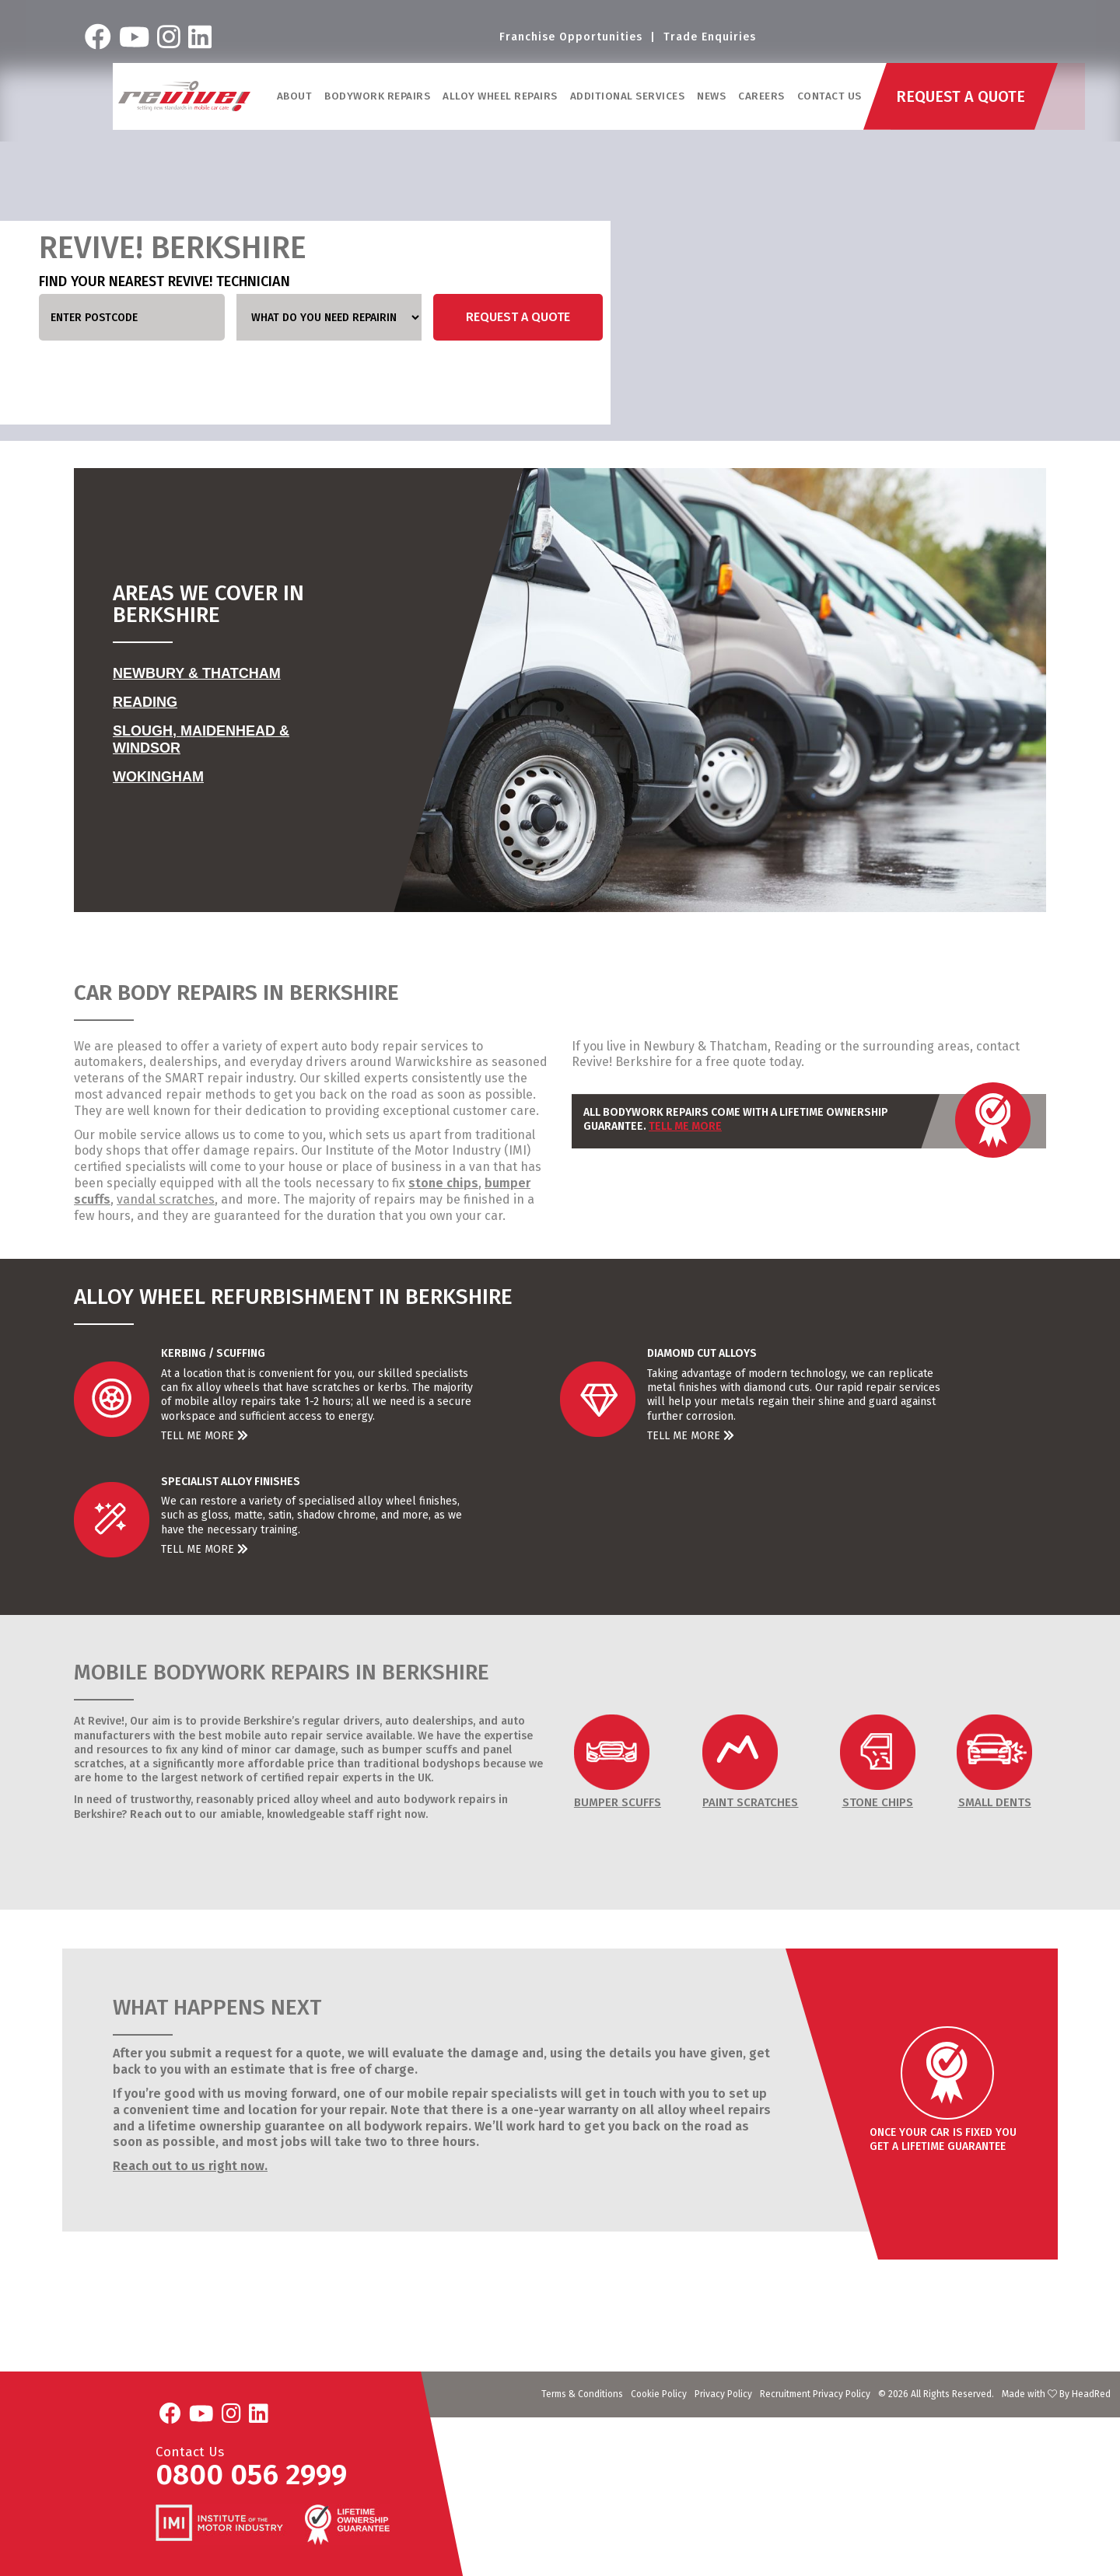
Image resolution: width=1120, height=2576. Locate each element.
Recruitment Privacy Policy (815, 2394)
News (712, 100)
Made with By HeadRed (1056, 2394)
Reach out (156, 1814)
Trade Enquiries (709, 38)
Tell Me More (685, 1126)
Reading (145, 702)
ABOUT (295, 100)
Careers (762, 100)
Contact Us (830, 100)
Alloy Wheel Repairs (500, 100)
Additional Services (628, 100)
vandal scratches (166, 1199)
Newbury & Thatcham (197, 673)
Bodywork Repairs (378, 100)
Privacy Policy (723, 2394)
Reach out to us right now (188, 2165)
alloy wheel (322, 1799)
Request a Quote (518, 316)
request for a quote (283, 2053)
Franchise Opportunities (570, 38)
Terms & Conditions (582, 2394)
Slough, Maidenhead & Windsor (201, 739)
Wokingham (158, 777)
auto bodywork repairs (435, 1799)
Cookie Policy (659, 2394)
